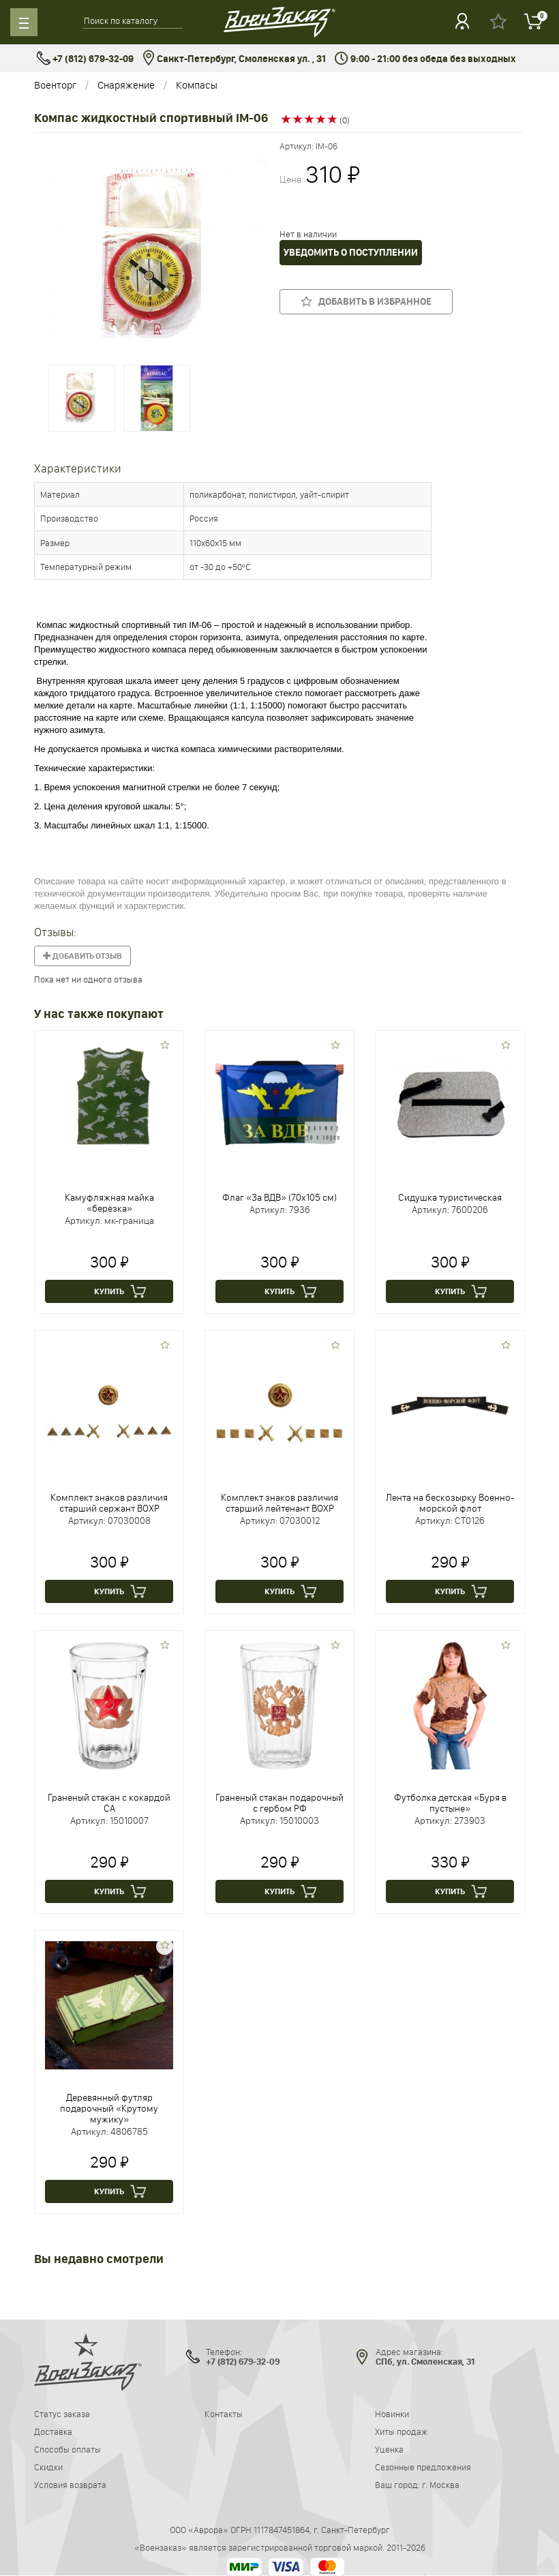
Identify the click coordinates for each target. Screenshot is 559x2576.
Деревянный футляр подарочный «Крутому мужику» (109, 2108)
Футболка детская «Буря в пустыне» (450, 1802)
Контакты (224, 2413)
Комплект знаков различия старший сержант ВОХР (109, 1502)
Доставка (53, 2431)
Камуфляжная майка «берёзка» (109, 1202)
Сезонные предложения (423, 2466)
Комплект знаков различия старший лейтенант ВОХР (279, 1502)
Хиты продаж (401, 2431)
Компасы (196, 84)
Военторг (55, 84)
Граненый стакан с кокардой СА (109, 1802)
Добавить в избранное (366, 301)
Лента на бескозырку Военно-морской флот (450, 1502)
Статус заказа (62, 2413)
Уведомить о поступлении (351, 252)
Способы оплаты (67, 2449)
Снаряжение (126, 84)
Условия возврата (70, 2484)
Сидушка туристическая (450, 1197)
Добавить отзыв (82, 956)
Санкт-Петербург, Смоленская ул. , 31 (234, 59)
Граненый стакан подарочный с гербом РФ (279, 1802)
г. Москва (440, 2484)
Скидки (48, 2466)
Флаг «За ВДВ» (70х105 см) (279, 1197)
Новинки (392, 2413)
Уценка (389, 2449)
